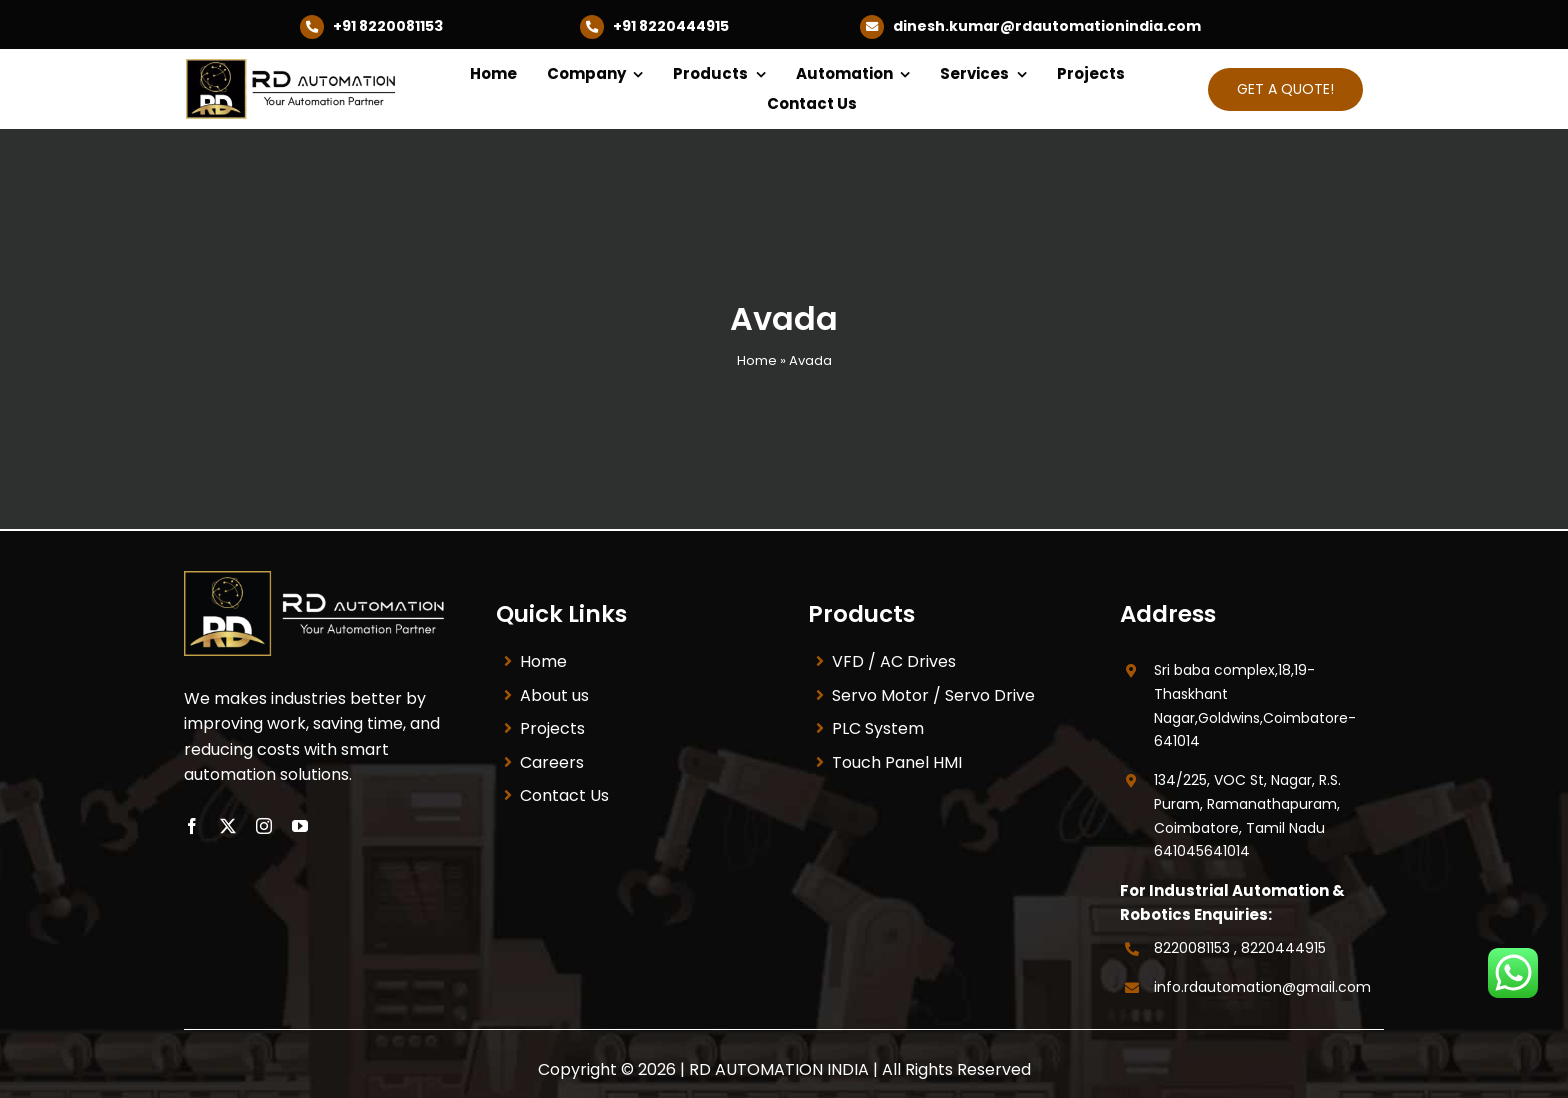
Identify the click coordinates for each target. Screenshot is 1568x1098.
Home (757, 360)
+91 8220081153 (388, 26)
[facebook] (192, 826)
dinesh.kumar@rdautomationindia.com (1047, 26)
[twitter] (228, 826)
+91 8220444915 (671, 26)
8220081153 (1192, 948)
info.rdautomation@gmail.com (1262, 987)
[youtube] (300, 826)
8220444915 (1283, 948)
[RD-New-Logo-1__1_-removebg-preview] (296, 66)
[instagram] (264, 826)
